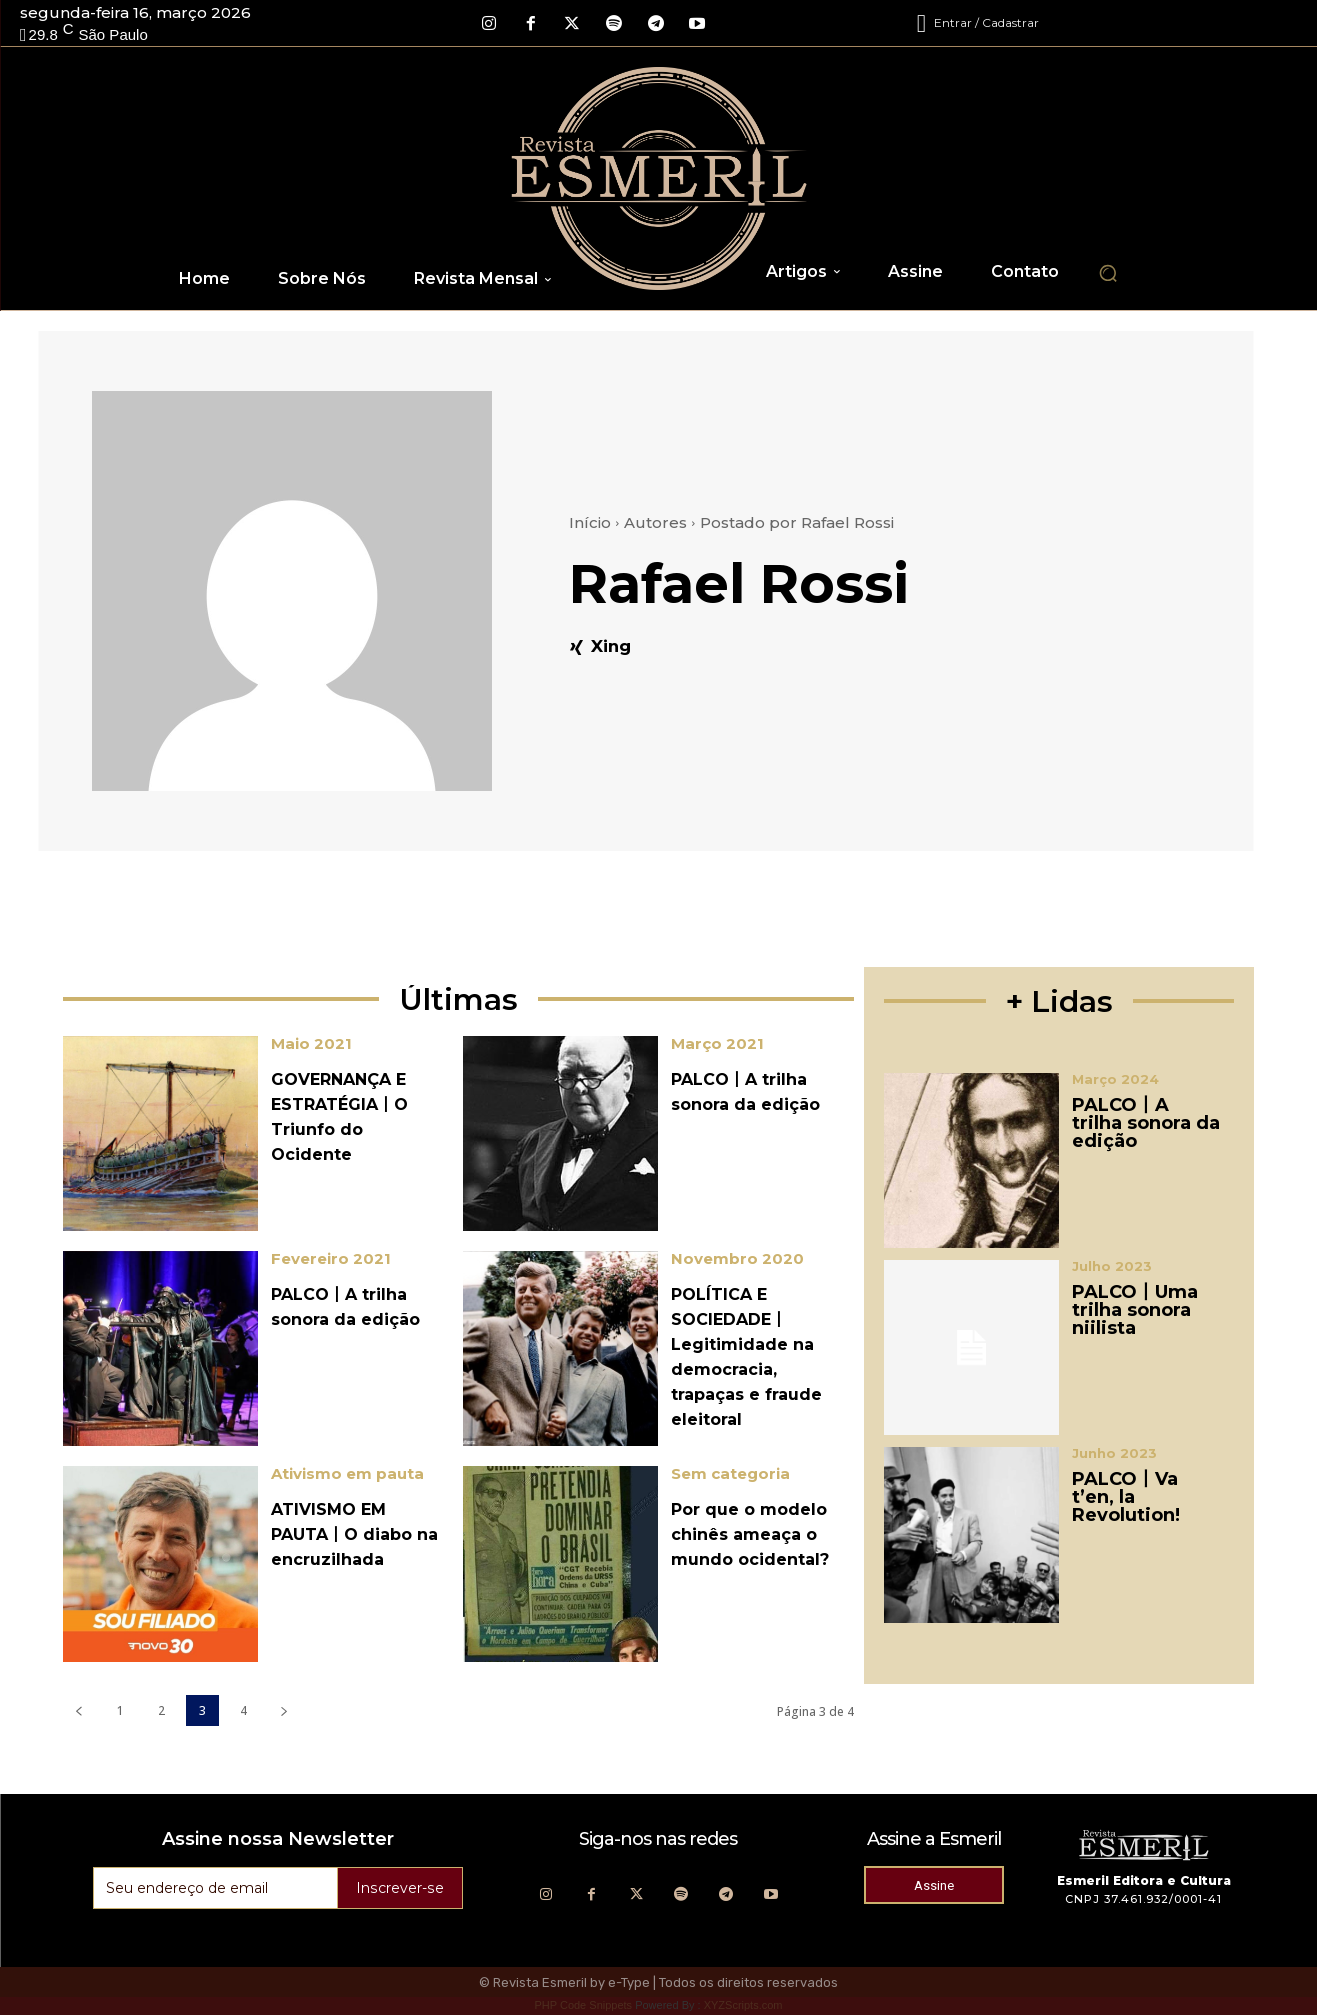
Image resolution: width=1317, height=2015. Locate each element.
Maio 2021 (311, 1043)
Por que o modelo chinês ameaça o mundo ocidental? (750, 1534)
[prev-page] (79, 1710)
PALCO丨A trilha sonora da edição (1146, 1123)
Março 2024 (1115, 1079)
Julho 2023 (1112, 1266)
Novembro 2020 (737, 1258)
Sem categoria (730, 1473)
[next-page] (284, 1710)
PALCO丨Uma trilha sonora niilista (1135, 1310)
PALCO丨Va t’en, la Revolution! (1126, 1497)
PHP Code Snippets (583, 2005)
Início (590, 522)
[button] (1108, 273)
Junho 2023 (1114, 1453)
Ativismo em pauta (347, 1473)
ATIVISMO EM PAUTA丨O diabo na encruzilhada (354, 1534)
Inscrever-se (401, 1888)
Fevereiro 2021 (331, 1258)
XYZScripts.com (743, 2005)
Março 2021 (717, 1043)
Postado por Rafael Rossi (797, 522)
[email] (216, 1888)
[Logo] (659, 178)
